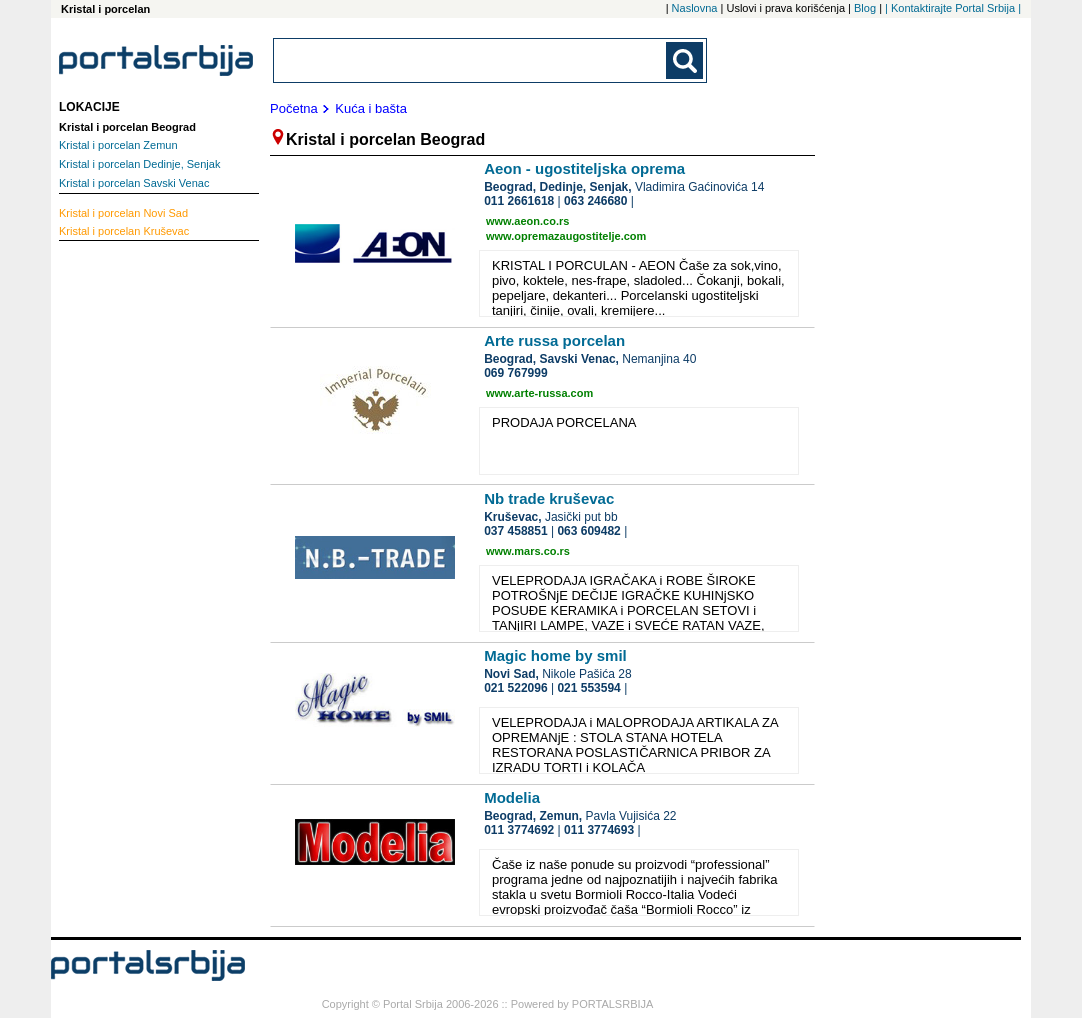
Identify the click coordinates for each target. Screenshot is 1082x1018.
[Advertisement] (139, 551)
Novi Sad (123, 213)
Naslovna (695, 8)
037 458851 (515, 531)
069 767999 (515, 373)
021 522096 (515, 688)
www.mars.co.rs (528, 551)
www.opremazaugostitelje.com (566, 236)
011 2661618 (519, 201)
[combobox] (471, 60)
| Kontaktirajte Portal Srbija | (953, 8)
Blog (865, 8)
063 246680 (595, 201)
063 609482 (588, 531)
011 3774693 (599, 830)
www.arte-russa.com (539, 393)
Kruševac (124, 231)
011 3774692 (519, 830)
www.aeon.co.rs (527, 221)
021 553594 (588, 688)
